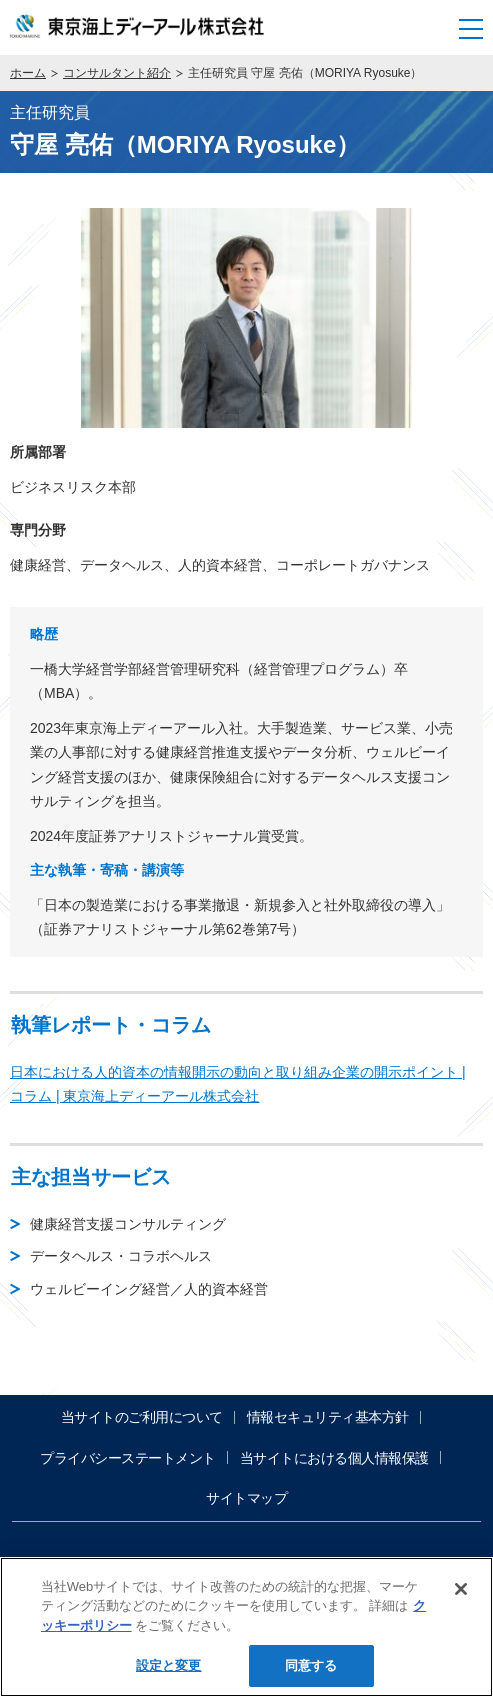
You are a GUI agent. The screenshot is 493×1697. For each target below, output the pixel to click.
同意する (311, 1665)
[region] (246, 1627)
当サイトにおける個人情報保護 (334, 1458)
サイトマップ (246, 1498)
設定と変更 (169, 1665)
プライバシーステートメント (128, 1458)
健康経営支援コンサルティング (128, 1224)
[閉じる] (461, 1589)
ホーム (28, 73)
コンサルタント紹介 (117, 73)
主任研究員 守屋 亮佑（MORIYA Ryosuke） (305, 73)
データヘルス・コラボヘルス (121, 1256)
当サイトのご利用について (142, 1417)
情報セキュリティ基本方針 (328, 1417)
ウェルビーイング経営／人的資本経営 (149, 1289)
